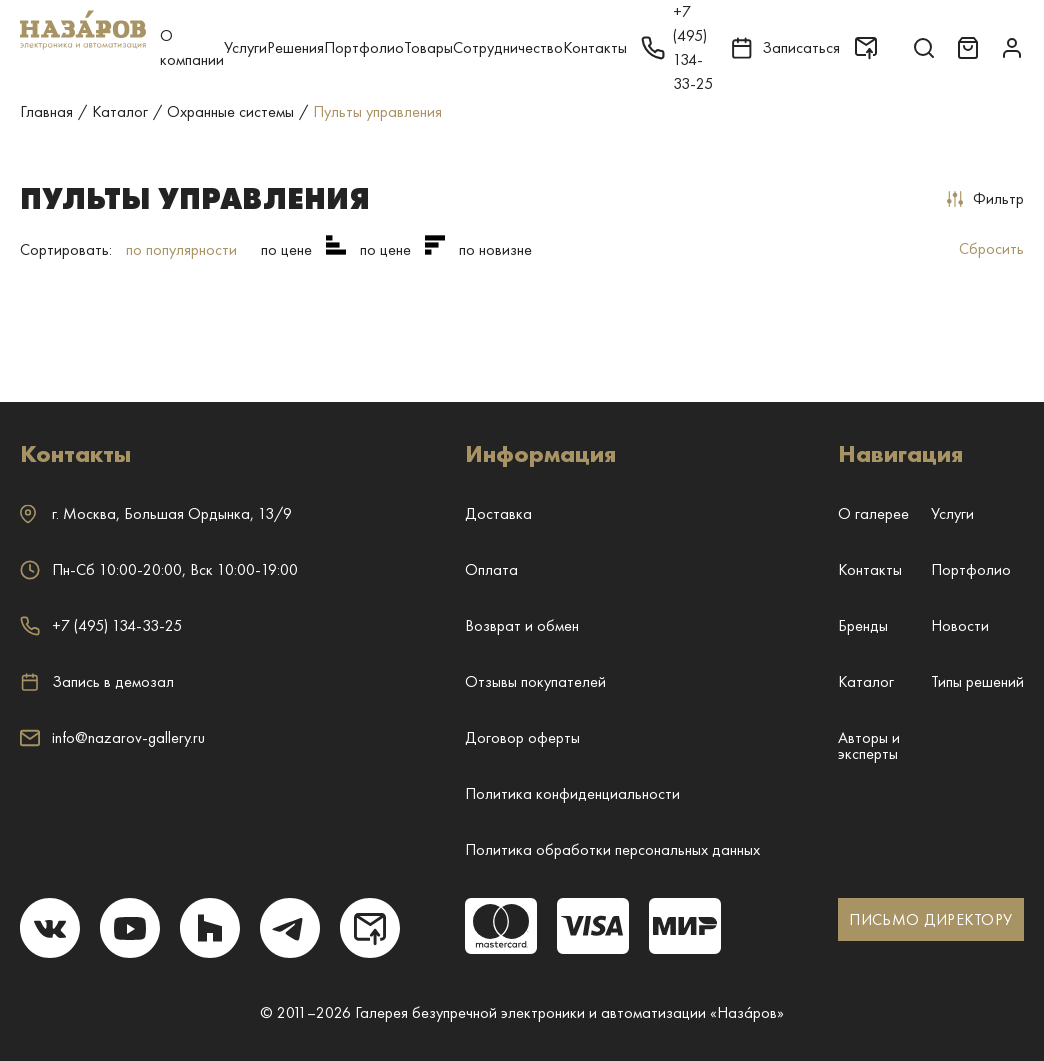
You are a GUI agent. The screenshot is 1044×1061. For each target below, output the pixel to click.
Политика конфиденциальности (572, 793)
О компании (192, 47)
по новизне (495, 249)
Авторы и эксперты (869, 745)
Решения (295, 47)
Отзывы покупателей (535, 681)
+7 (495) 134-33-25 (101, 625)
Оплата (491, 569)
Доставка (498, 513)
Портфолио (364, 47)
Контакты (595, 47)
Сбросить (991, 248)
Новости (960, 625)
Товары (428, 47)
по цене (286, 249)
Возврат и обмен (522, 625)
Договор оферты (522, 737)
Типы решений (977, 681)
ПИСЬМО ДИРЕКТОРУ (930, 919)
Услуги (245, 47)
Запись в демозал (97, 682)
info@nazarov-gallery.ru (112, 737)
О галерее (873, 513)
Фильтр (985, 198)
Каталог (866, 681)
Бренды (863, 625)
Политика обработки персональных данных (612, 849)
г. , (156, 513)
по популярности (181, 249)
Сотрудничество (508, 47)
